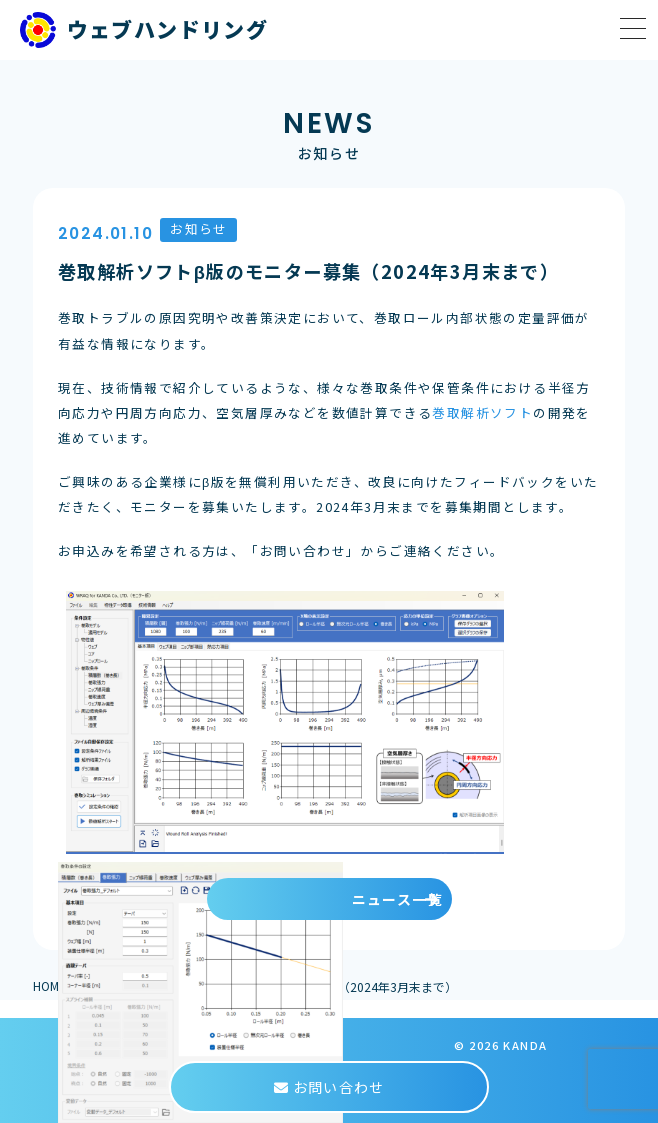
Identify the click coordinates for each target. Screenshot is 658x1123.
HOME (49, 985)
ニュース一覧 (397, 899)
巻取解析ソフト (482, 412)
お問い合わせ (329, 1087)
